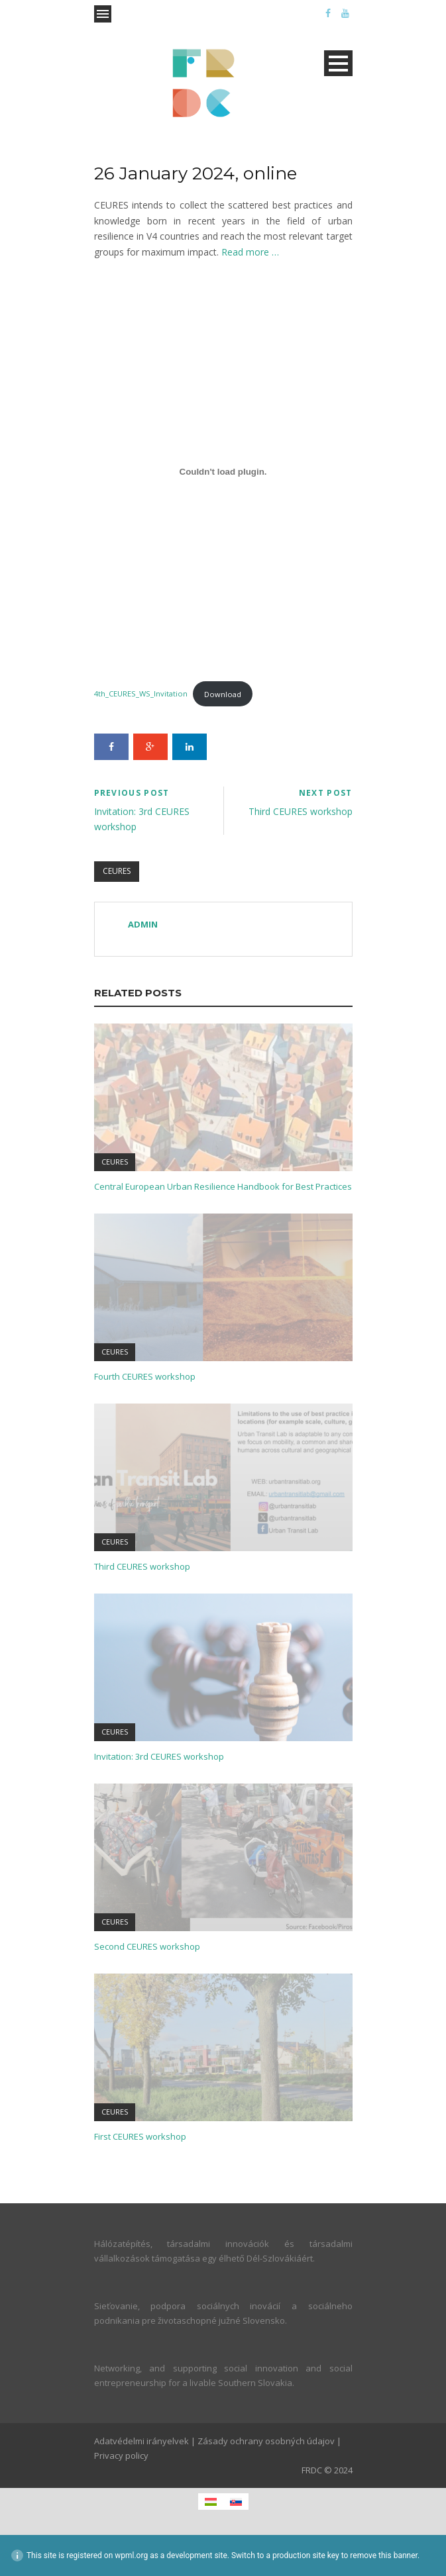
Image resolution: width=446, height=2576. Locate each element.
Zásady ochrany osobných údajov (266, 2441)
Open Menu (102, 14)
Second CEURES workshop (147, 1946)
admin (143, 924)
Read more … (250, 252)
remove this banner (384, 2555)
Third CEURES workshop (142, 1566)
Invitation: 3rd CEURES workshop (159, 1756)
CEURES (117, 871)
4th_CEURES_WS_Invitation (141, 694)
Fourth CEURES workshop (144, 1376)
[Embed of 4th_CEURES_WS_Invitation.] (223, 472)
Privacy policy (121, 2455)
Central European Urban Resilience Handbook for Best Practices (223, 1186)
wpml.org (131, 2555)
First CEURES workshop (140, 2136)
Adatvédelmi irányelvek (141, 2441)
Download (222, 694)
